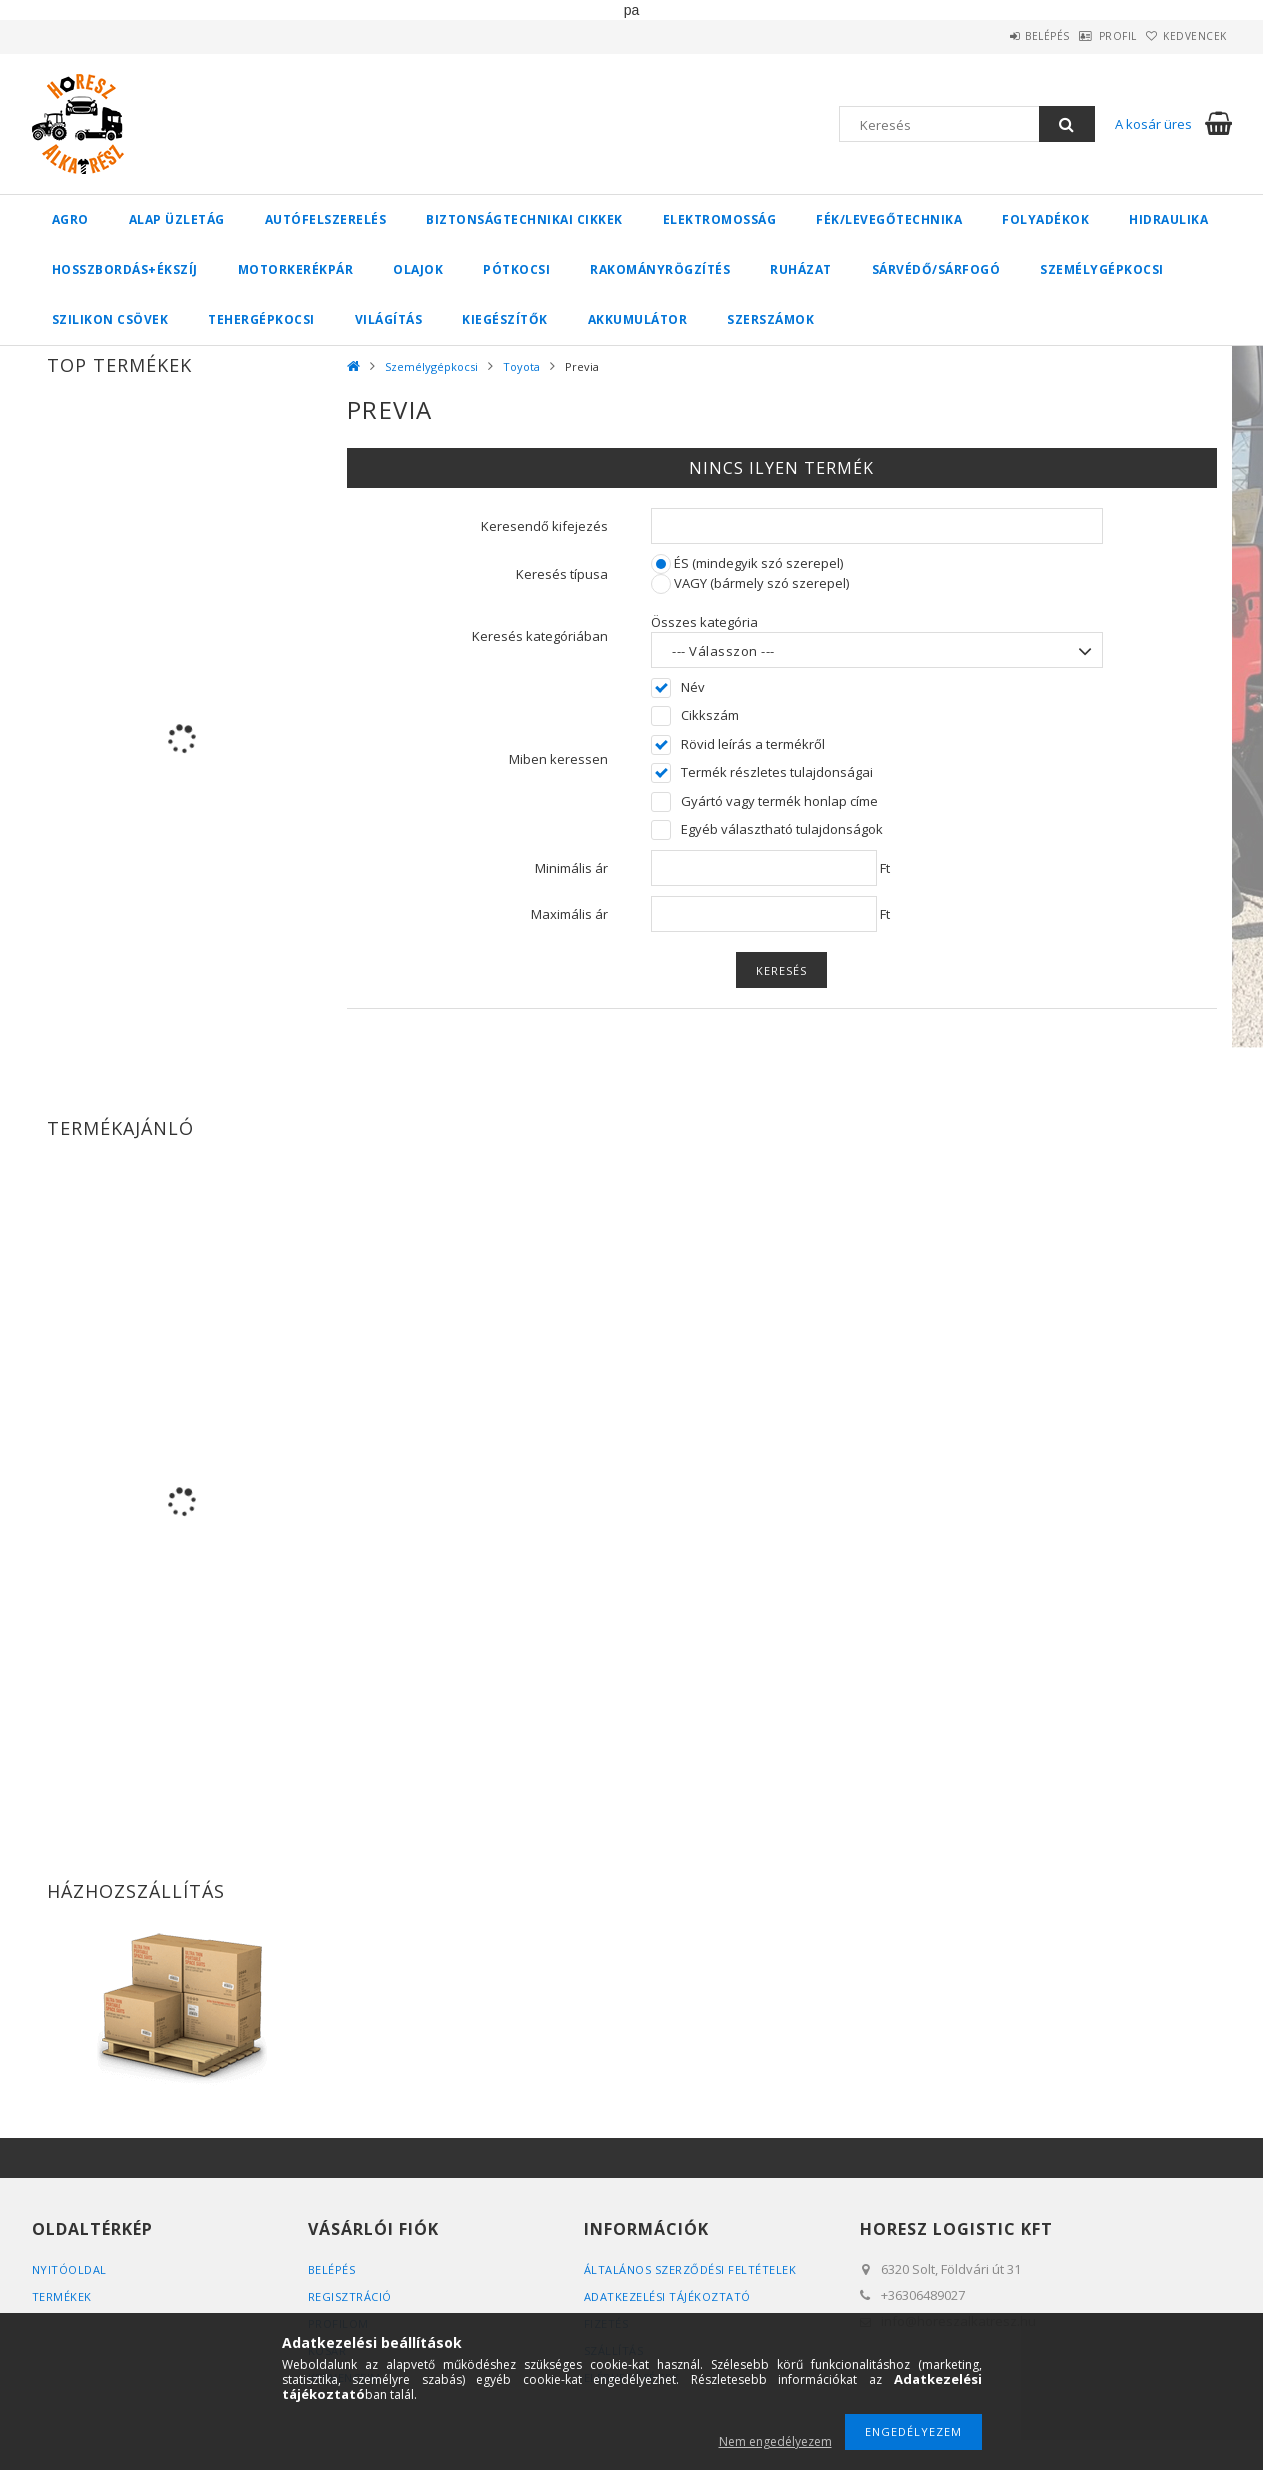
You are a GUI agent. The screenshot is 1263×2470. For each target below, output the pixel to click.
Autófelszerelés (326, 219)
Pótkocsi (516, 269)
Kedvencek (1185, 36)
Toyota (521, 366)
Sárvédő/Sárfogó (936, 269)
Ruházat (801, 269)
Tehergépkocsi (261, 319)
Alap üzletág (177, 219)
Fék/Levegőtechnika (889, 219)
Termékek (62, 2296)
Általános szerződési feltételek (690, 2269)
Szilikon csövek (110, 319)
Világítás (389, 319)
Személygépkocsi (1102, 269)
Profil (1087, 36)
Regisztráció (350, 2296)
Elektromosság (720, 219)
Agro (70, 219)
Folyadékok (1045, 219)
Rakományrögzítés (660, 269)
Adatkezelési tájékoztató (667, 2296)
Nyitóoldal (69, 2269)
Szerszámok (770, 319)
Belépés (996, 36)
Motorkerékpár (296, 269)
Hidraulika (1168, 219)
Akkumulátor (638, 319)
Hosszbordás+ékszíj (125, 269)
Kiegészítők (505, 319)
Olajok (418, 269)
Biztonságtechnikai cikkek (524, 219)
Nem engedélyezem (775, 2441)
